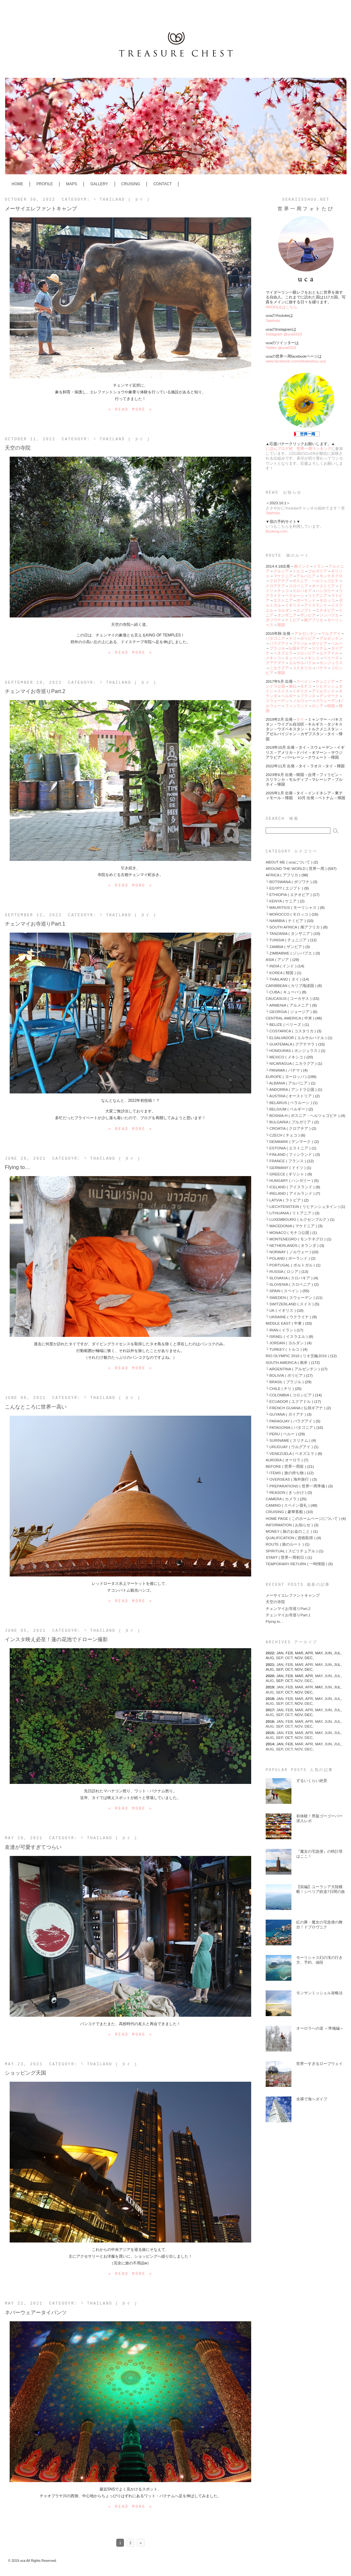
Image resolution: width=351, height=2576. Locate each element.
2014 (270, 1744)
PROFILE (44, 184)
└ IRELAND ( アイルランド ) (290, 1193)
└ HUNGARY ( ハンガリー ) (289, 1180)
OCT (290, 1658)
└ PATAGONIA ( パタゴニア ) (290, 1427)
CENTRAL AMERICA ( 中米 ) (290, 1018)
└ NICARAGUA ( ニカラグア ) (291, 1063)
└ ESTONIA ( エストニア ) (288, 1148)
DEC (309, 1680)
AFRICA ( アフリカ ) (283, 875)
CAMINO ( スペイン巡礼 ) (287, 1505)
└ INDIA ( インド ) (281, 966)
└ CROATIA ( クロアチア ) (288, 1128)
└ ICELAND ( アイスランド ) (290, 1187)
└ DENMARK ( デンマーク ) (289, 1141)
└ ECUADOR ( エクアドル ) (289, 1401)
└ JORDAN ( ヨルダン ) (286, 1343)
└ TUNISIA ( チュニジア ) (287, 940)
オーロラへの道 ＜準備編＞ (320, 2028)
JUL (338, 1676)
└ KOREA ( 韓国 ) (281, 973)
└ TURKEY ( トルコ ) (284, 1349)
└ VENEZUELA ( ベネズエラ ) (291, 1453)
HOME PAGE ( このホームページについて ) (303, 1518)
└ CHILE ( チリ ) (280, 1388)
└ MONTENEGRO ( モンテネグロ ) (296, 1239)
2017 (270, 1710)
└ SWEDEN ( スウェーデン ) (290, 1297)
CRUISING (130, 184)
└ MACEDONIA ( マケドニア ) (291, 1226)
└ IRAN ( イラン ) (281, 1330)
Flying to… (17, 1167)
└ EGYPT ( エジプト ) (284, 888)
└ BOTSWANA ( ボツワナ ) (289, 882)
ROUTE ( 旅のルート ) (285, 1544)
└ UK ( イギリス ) (281, 1310)
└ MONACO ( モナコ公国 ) (288, 1232)
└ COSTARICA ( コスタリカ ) (291, 1031)
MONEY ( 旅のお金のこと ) (289, 1531)
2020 (270, 1676)
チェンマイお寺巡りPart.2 (35, 691)
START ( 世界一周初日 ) (286, 1557)
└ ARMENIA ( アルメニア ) (288, 1005)
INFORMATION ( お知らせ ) (289, 1525)
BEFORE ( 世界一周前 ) (286, 1466)
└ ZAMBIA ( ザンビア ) (285, 947)
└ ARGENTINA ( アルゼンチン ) (293, 1369)
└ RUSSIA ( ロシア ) (283, 1271)
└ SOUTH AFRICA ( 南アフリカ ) (294, 927)
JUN (329, 1664)
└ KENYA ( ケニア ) (282, 901)
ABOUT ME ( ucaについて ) (289, 862)
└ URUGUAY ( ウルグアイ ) (289, 1447)
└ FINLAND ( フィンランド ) (290, 1154)
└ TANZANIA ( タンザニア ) (289, 933)
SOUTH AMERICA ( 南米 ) (288, 1362)
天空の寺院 (18, 448)
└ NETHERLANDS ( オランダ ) (292, 1245)
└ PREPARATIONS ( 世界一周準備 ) (296, 1486)
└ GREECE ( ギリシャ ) (286, 1174)
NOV (300, 1680)
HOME (17, 184)
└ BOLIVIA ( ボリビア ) (285, 1375)
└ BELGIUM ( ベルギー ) (287, 1109)
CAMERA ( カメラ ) (282, 1499)
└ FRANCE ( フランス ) (286, 1161)
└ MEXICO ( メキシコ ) (285, 1057)
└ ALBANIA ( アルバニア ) (288, 1083)
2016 (270, 1721)
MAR (300, 1664)
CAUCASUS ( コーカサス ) (288, 998)
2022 (270, 1653)
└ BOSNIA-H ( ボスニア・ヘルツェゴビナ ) (303, 1115)
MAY (319, 1664)
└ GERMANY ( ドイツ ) (286, 1167)
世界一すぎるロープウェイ (319, 2063)
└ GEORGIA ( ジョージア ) (289, 1011)
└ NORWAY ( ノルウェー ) (288, 1252)
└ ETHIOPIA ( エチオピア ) (289, 894)
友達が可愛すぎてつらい (33, 1847)
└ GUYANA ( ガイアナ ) (286, 1414)
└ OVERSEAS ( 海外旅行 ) (288, 1479)
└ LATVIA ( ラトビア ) (284, 1200)
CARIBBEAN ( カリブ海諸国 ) (291, 985)
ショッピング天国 (25, 2073)
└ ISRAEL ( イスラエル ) (287, 1336)
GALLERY (99, 184)
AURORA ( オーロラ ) (284, 1460)
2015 (270, 1733)
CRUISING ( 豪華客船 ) (285, 1512)
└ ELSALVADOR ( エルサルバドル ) (296, 1038)
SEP (280, 1658)
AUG (271, 1680)
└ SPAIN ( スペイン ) (283, 1291)
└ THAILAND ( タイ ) (121, 199)
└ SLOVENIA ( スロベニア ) (289, 1284)
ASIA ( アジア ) (278, 959)
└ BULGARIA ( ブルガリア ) (289, 1122)
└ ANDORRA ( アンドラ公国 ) (291, 1089)
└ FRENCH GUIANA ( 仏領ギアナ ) (295, 1408)
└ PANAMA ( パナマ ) (284, 1070)
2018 (270, 1698)
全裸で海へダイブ (311, 2099)
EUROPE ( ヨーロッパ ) (286, 1076)
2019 (270, 1687)
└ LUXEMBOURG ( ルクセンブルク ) (297, 1219)
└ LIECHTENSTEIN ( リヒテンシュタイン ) (302, 1206)
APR (310, 1664)
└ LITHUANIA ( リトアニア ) (290, 1213)
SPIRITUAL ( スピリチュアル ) (292, 1551)
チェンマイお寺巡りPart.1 (35, 924)
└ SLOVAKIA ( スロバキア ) (289, 1278)
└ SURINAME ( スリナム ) (288, 1440)
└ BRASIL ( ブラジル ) (285, 1382)
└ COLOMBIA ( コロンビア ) (290, 1395)
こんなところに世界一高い (36, 1407)
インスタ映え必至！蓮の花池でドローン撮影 (56, 1639)
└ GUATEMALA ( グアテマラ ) (291, 1044)
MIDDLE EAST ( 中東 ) (285, 1323)
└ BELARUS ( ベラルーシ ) (289, 1103)
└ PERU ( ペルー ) (281, 1434)
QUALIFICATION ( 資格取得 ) (290, 1538)
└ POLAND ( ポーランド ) (288, 1258)
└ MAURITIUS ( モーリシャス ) (292, 907)
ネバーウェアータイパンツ (36, 2312)
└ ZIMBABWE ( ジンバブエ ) (290, 953)
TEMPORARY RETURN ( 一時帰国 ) (296, 1564)
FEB (290, 1664)
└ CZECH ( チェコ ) (282, 1135)
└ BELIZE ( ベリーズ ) (284, 1024)
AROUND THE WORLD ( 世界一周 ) (296, 868)
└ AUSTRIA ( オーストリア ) (290, 1096)
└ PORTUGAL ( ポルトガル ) (290, 1265)
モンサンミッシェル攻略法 (319, 1993)
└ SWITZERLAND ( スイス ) (290, 1304)
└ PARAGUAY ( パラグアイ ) (290, 1421)
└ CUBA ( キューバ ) (283, 992)
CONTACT (162, 184)
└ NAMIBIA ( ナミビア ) (286, 920)
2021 (270, 1664)
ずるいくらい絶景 (311, 1780)
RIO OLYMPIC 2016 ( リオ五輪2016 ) (297, 1356)
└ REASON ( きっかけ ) (286, 1492)
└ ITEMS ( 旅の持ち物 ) (286, 1473)
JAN (281, 1664)
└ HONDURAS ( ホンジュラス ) (293, 1050)
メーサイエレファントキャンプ (41, 208)
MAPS (71, 184)
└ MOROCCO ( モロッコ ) (288, 914)
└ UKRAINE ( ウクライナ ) (288, 1317)
